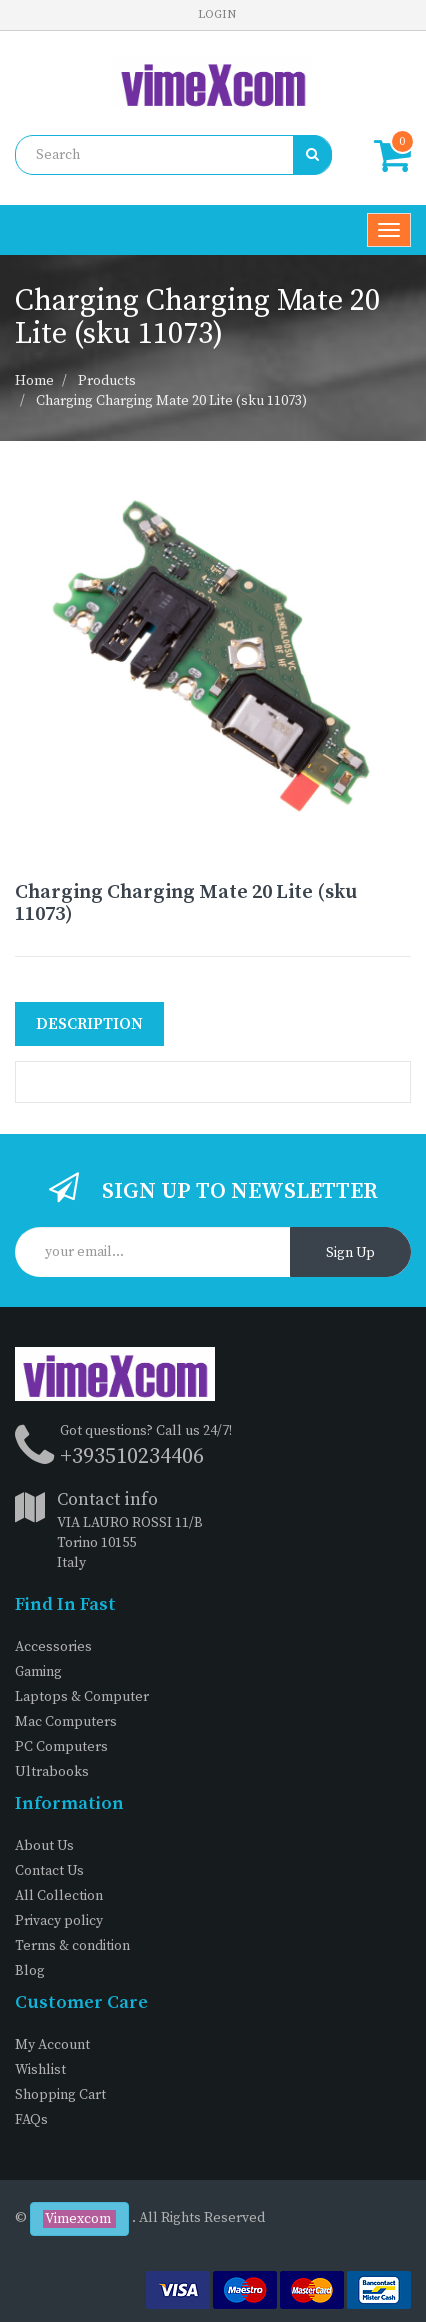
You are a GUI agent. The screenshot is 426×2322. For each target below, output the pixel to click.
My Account (52, 2045)
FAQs (31, 2120)
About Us (44, 1846)
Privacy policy (59, 1921)
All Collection (59, 1896)
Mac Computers (66, 1722)
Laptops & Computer (82, 1697)
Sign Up (350, 1253)
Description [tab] (89, 1024)
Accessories (53, 1647)
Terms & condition (72, 1946)
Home (34, 381)
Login (217, 14)
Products (107, 381)
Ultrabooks (52, 1772)
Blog (30, 1971)
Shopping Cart (60, 2095)
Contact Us (49, 1871)
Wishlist (40, 2070)
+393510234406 (132, 1456)
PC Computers (61, 1747)
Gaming (38, 1672)
